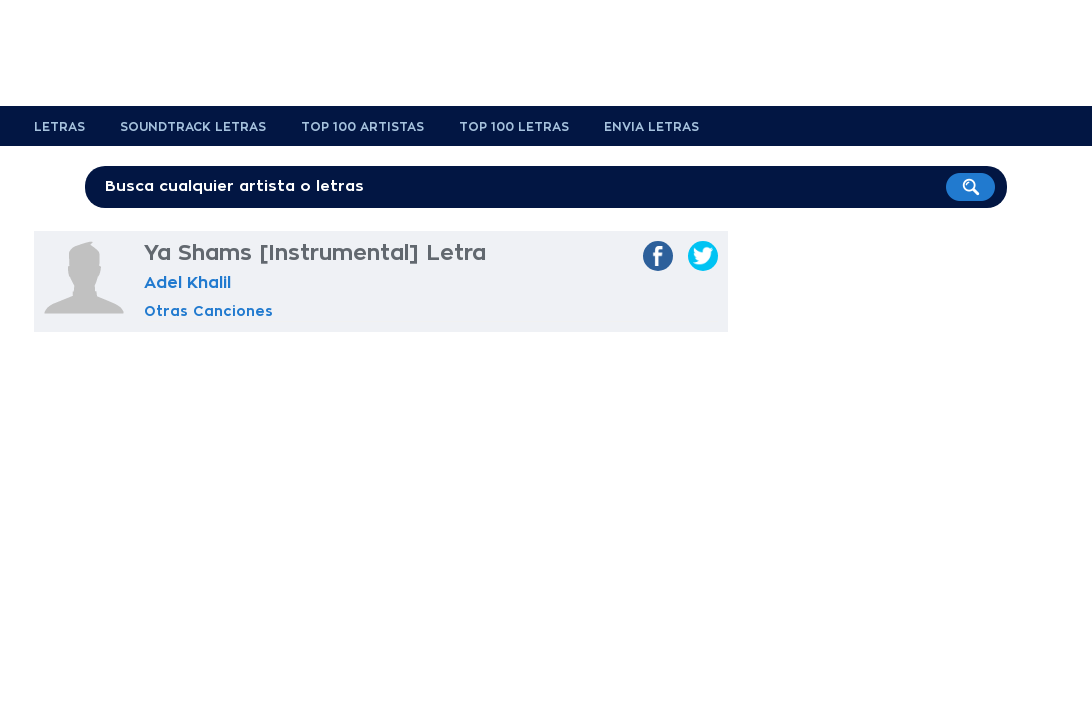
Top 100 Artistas (362, 127)
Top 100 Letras (514, 127)
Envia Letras (651, 127)
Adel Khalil (187, 283)
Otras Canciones (208, 311)
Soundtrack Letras (193, 127)
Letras (59, 127)
